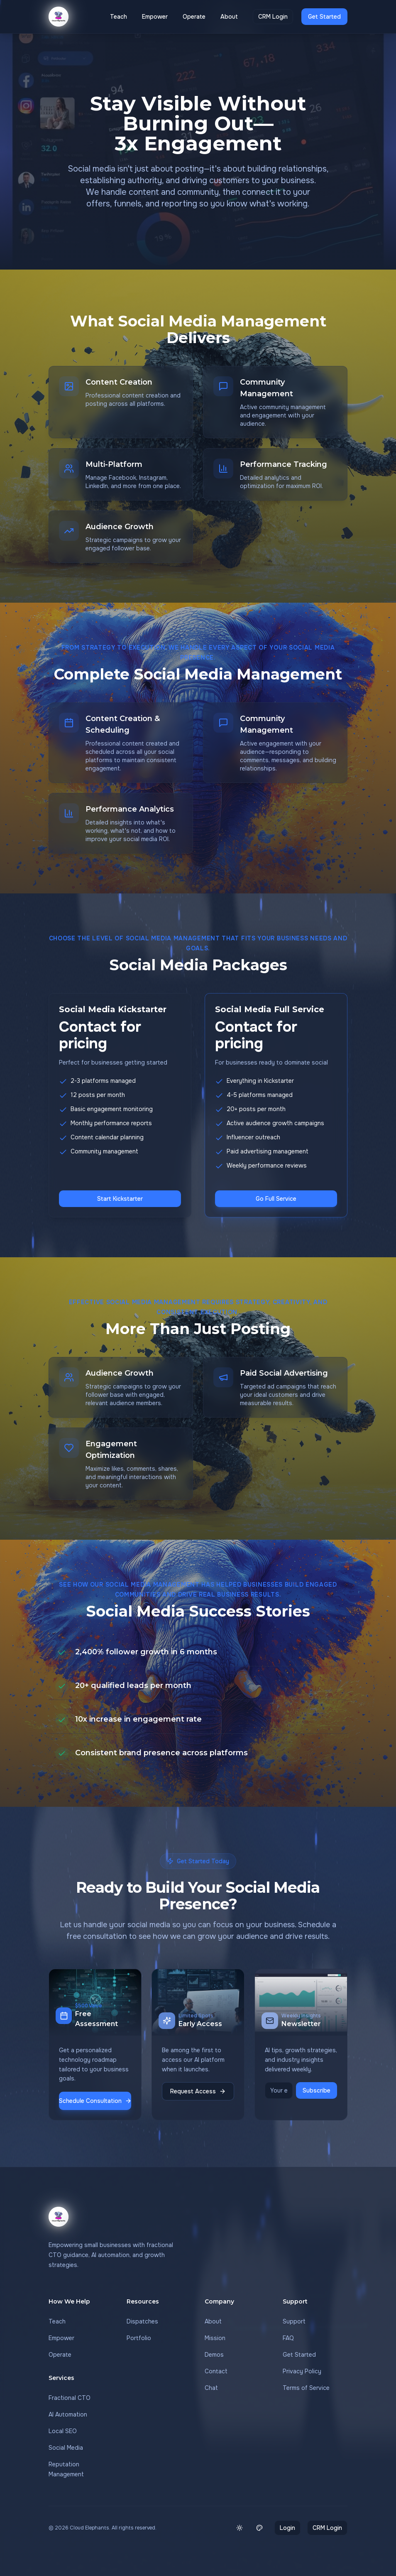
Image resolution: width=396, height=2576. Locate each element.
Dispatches (142, 2321)
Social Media (66, 2447)
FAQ (288, 2338)
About (229, 16)
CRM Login (273, 16)
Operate (194, 16)
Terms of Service (306, 2388)
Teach (118, 16)
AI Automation (68, 2414)
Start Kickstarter (120, 1198)
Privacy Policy (302, 2371)
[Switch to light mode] (239, 2528)
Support (294, 2321)
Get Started (324, 16)
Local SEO (63, 2431)
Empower (155, 16)
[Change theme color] (259, 2528)
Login (287, 2528)
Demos (214, 2354)
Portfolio (139, 2338)
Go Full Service (276, 1198)
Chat (211, 2388)
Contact (216, 2371)
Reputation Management (66, 2469)
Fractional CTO (69, 2398)
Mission (215, 2338)
